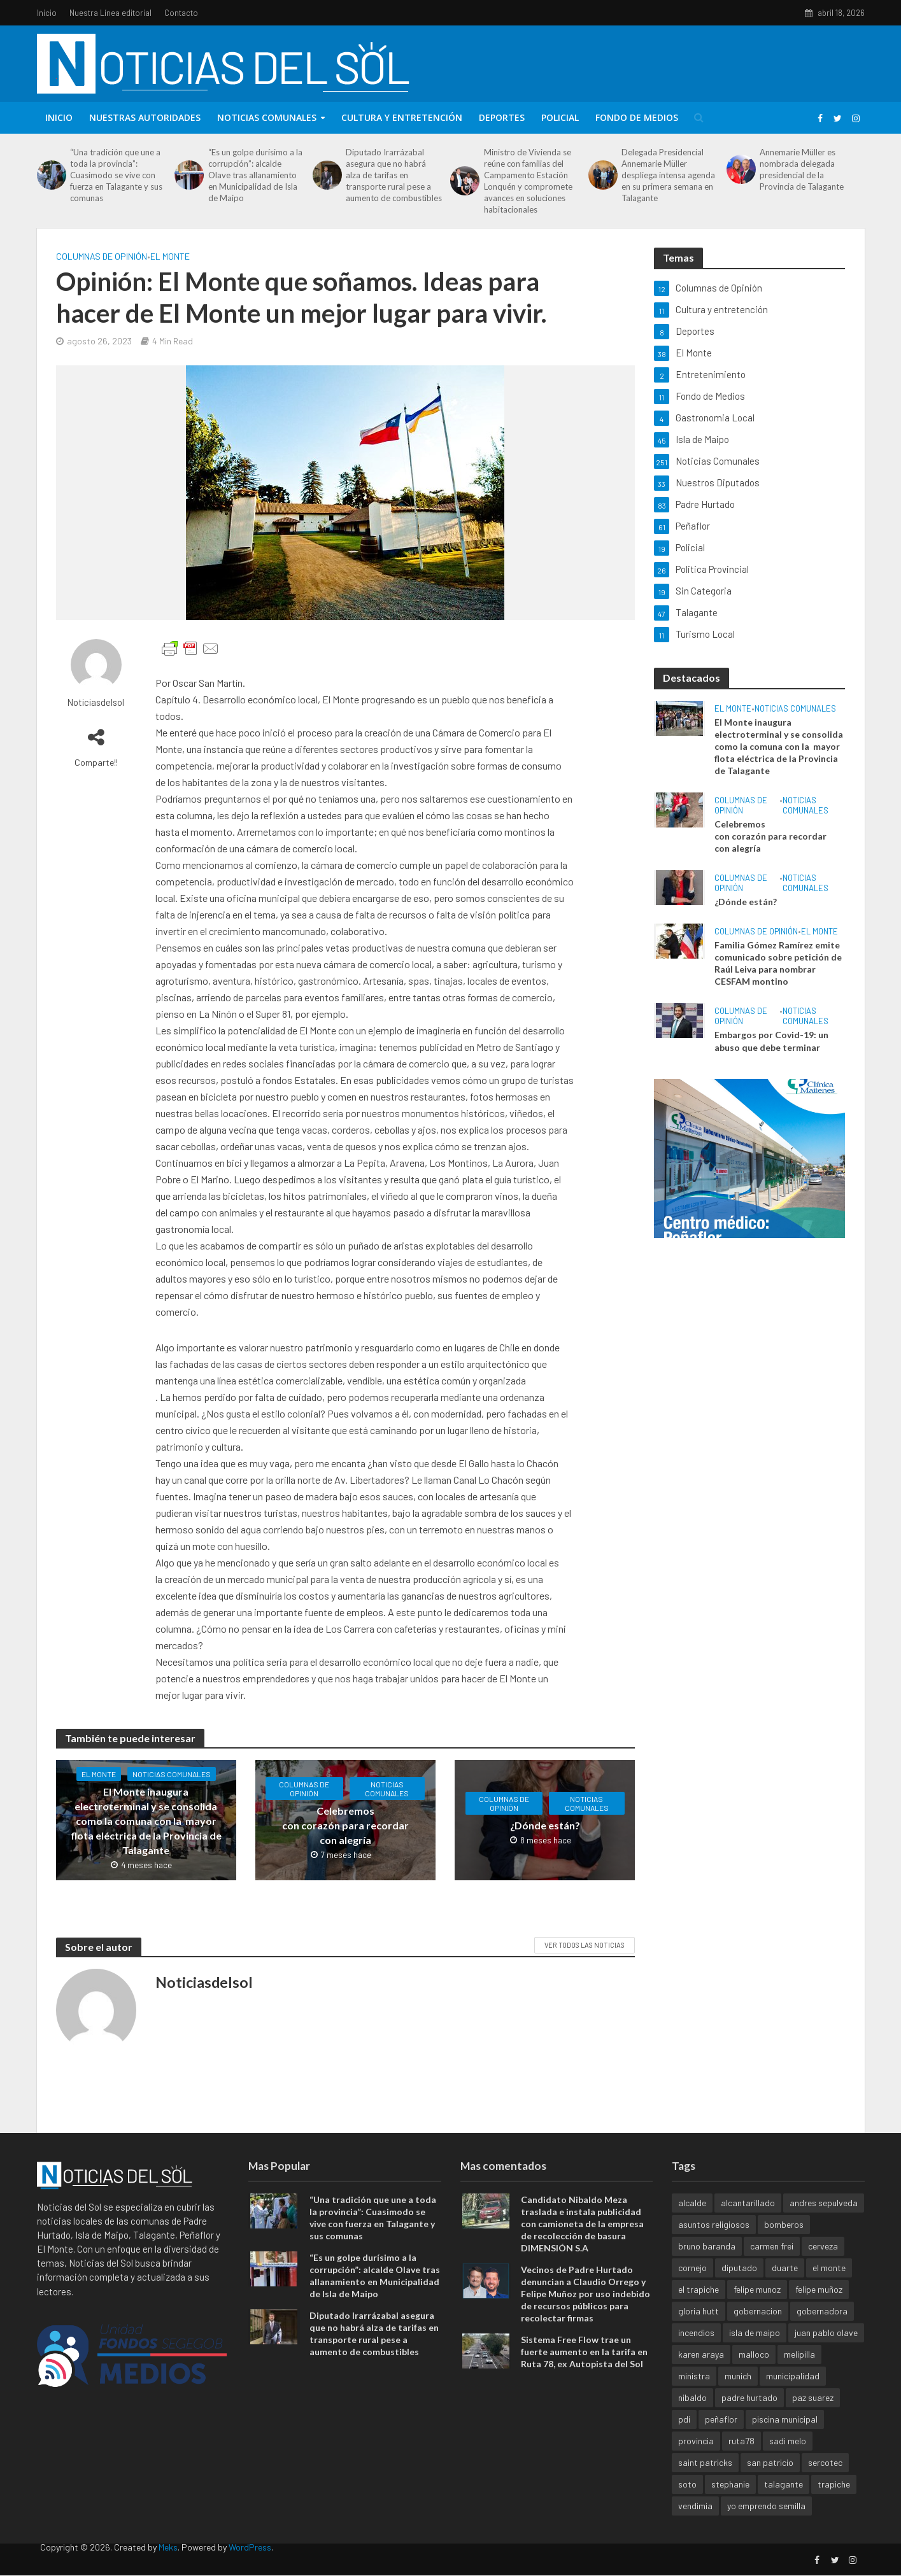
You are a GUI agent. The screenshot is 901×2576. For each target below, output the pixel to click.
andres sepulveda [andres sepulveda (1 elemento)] (824, 2222)
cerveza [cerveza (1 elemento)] (823, 2265)
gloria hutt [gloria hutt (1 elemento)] (698, 2330)
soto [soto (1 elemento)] (687, 2503)
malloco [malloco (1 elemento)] (754, 2373)
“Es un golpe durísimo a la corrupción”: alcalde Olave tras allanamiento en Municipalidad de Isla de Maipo (255, 175)
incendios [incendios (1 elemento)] (696, 2352)
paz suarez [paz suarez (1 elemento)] (813, 2417)
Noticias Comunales (266, 117)
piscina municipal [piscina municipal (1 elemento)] (785, 2438)
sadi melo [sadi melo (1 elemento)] (787, 2460)
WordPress (250, 2567)
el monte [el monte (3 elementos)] (829, 2287)
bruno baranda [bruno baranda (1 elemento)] (706, 2265)
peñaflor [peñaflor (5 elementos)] (721, 2438)
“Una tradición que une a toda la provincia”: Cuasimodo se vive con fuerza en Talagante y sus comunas (116, 175)
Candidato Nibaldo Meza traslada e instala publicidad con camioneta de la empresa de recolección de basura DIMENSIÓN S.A (582, 2243)
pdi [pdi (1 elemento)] (684, 2438)
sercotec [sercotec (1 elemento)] (825, 2482)
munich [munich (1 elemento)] (738, 2395)
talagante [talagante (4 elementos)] (783, 2503)
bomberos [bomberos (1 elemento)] (784, 2244)
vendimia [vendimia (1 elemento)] (695, 2525)
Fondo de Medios (636, 117)
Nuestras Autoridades (145, 117)
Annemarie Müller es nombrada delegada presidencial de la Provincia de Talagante (802, 169)
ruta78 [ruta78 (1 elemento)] (741, 2460)
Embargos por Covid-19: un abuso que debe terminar (771, 1040)
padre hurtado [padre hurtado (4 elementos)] (749, 2417)
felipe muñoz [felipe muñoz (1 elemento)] (818, 2309)
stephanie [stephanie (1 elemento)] (730, 2503)
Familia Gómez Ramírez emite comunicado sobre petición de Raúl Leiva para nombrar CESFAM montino (778, 963)
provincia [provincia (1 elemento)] (696, 2460)
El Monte (170, 256)
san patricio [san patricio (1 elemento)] (770, 2482)
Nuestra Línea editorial (110, 13)
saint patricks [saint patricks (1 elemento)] (705, 2482)
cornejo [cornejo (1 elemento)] (692, 2287)
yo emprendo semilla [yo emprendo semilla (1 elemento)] (766, 2525)
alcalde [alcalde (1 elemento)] (692, 2222)
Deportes (502, 117)
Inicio (47, 13)
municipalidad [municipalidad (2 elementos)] (792, 2395)
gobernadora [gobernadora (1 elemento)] (822, 2330)
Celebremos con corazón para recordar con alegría (345, 1825)
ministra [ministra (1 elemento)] (694, 2395)
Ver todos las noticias (584, 1945)
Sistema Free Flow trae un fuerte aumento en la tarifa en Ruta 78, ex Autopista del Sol (584, 2371)
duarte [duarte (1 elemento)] (785, 2287)
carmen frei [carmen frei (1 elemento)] (771, 2265)
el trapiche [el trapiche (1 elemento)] (698, 2309)
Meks (168, 2567)
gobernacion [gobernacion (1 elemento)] (758, 2330)
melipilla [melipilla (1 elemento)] (799, 2373)
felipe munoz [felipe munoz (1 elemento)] (757, 2309)
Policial (560, 117)
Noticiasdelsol (95, 702)
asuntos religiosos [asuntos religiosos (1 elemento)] (713, 2244)
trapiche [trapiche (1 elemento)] (834, 2503)
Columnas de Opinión (101, 256)
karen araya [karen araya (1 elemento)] (701, 2373)
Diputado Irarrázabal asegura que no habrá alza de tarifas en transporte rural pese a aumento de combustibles (394, 175)
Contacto (181, 13)
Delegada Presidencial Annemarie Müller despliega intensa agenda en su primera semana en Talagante (668, 175)
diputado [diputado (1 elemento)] (739, 2287)
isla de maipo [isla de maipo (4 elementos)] (754, 2352)
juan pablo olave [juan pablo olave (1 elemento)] (826, 2352)
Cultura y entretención (401, 117)
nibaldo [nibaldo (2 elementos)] (692, 2417)
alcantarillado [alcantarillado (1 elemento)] (748, 2222)
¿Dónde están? (545, 1825)
